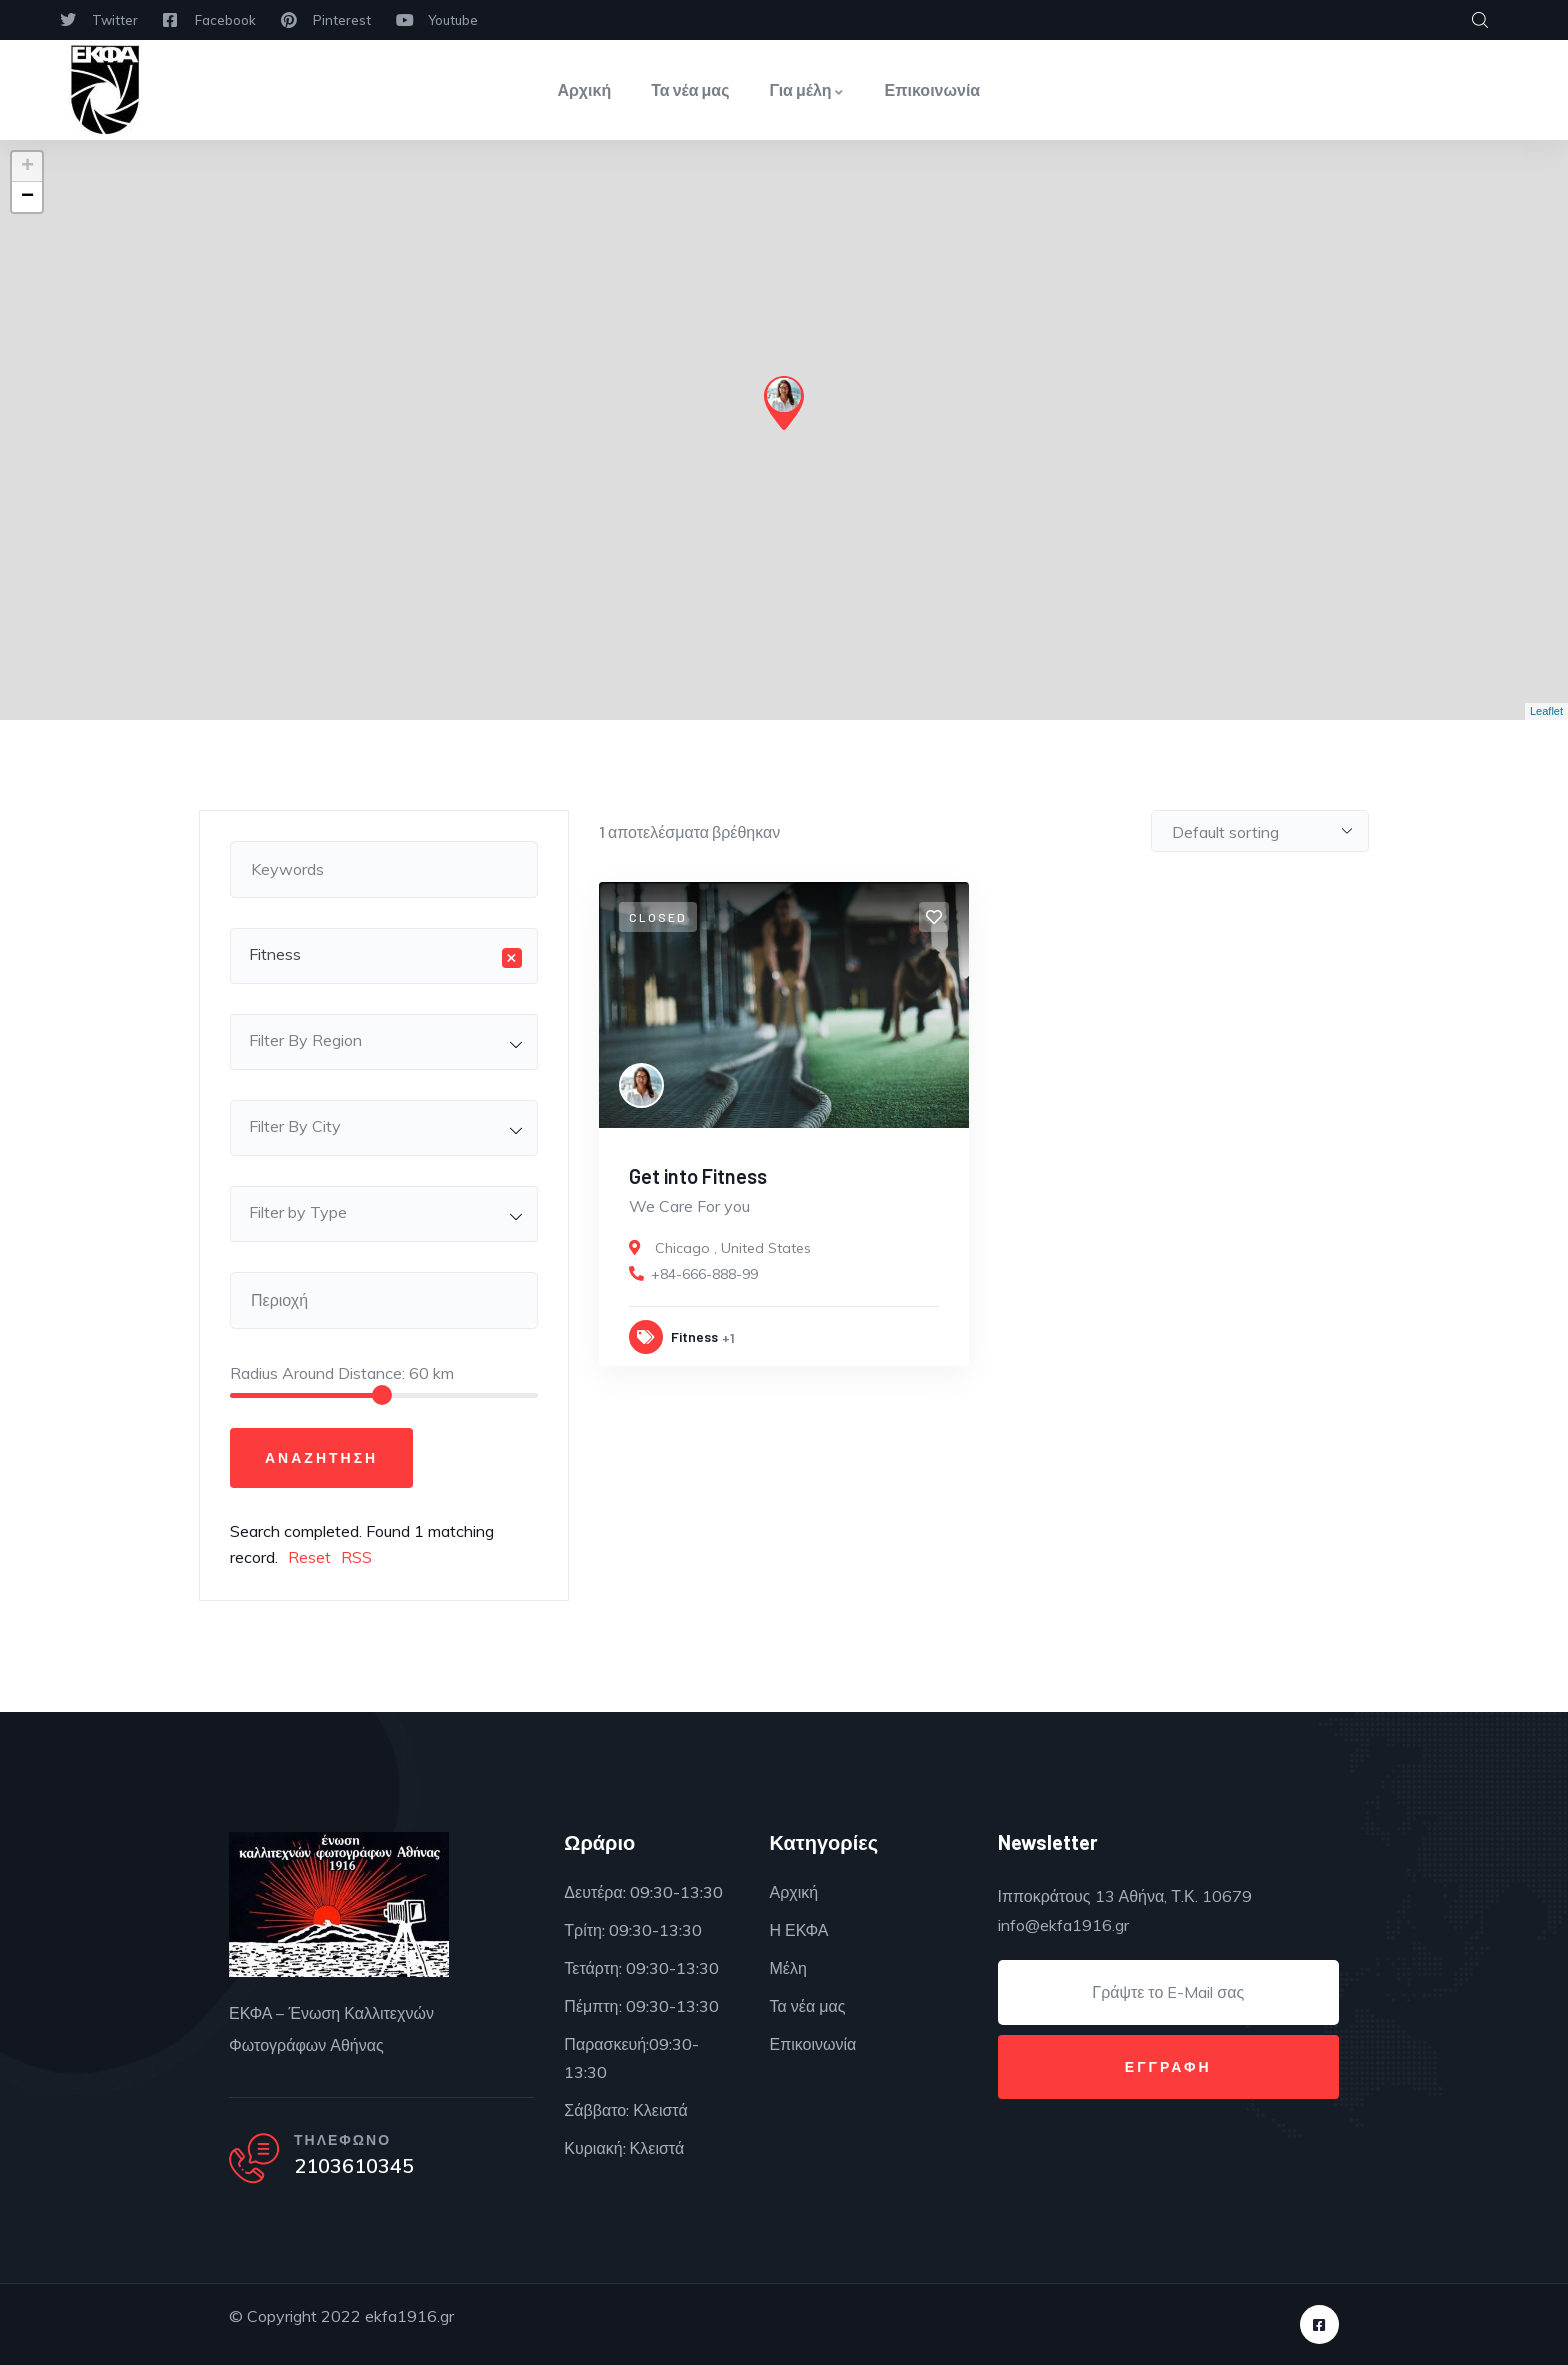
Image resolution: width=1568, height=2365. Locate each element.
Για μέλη (807, 89)
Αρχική (584, 89)
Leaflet (1546, 711)
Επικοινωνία (933, 89)
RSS (356, 1557)
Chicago (682, 1248)
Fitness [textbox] (385, 956)
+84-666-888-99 (704, 1274)
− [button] (27, 197)
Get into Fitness (698, 1176)
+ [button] (27, 167)
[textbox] (384, 1040)
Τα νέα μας (690, 89)
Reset (309, 1557)
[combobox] (384, 956)
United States (766, 1248)
